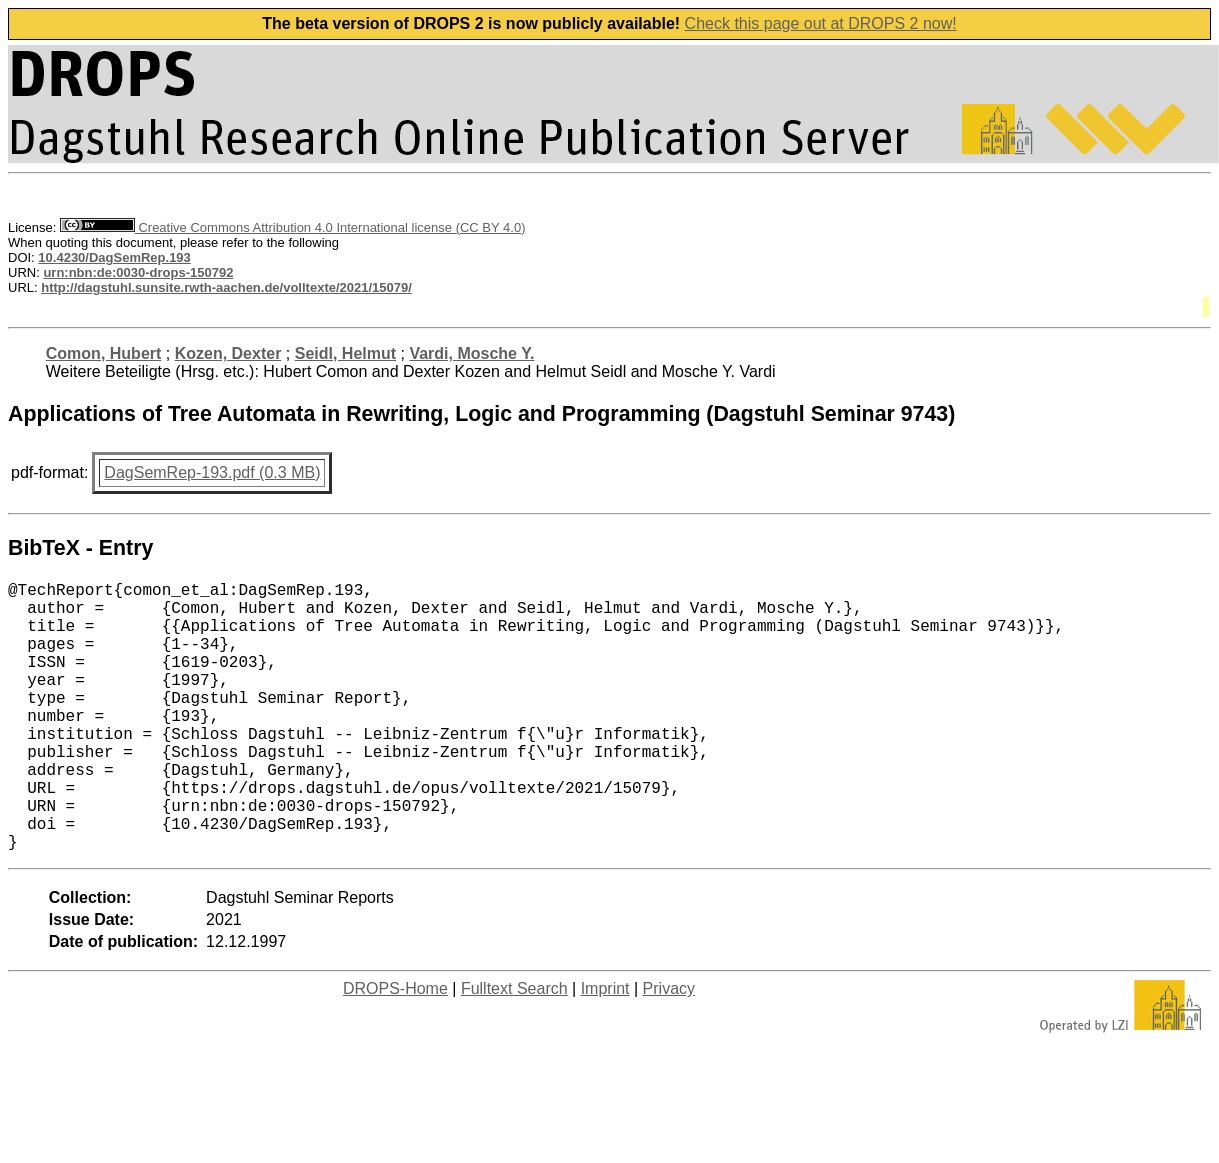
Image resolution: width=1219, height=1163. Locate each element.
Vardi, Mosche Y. (471, 353)
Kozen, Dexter (228, 353)
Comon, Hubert (104, 353)
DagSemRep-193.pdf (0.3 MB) (212, 472)
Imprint (605, 1048)
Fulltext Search (514, 1048)
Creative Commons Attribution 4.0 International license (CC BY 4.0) (292, 227)
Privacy (669, 1048)
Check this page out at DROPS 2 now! (821, 23)
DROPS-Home (395, 1048)
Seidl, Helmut (345, 353)
